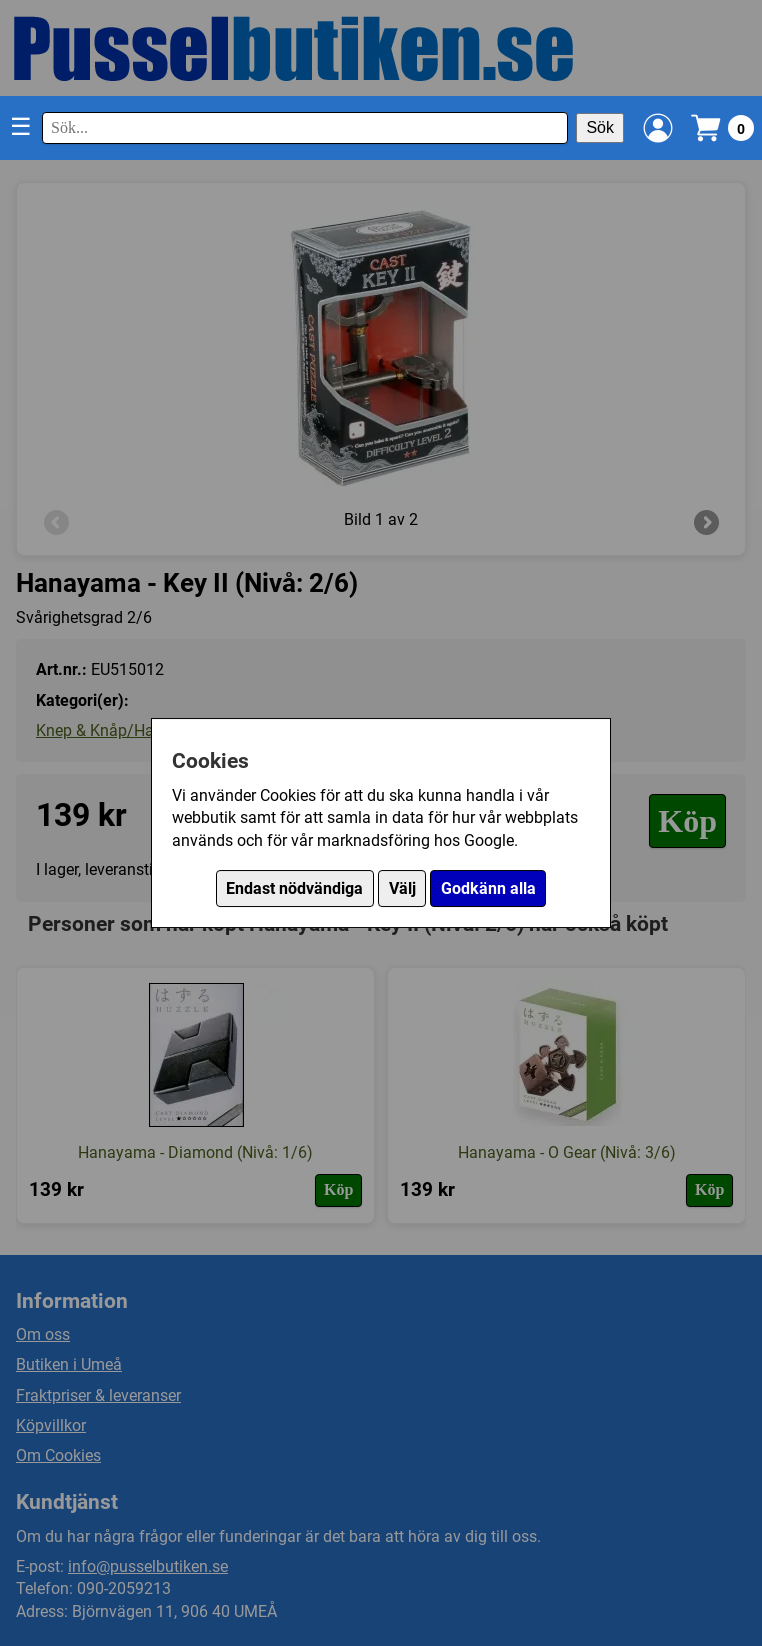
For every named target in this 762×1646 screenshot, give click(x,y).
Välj (402, 888)
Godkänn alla (488, 888)
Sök (600, 127)
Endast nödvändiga (294, 888)
